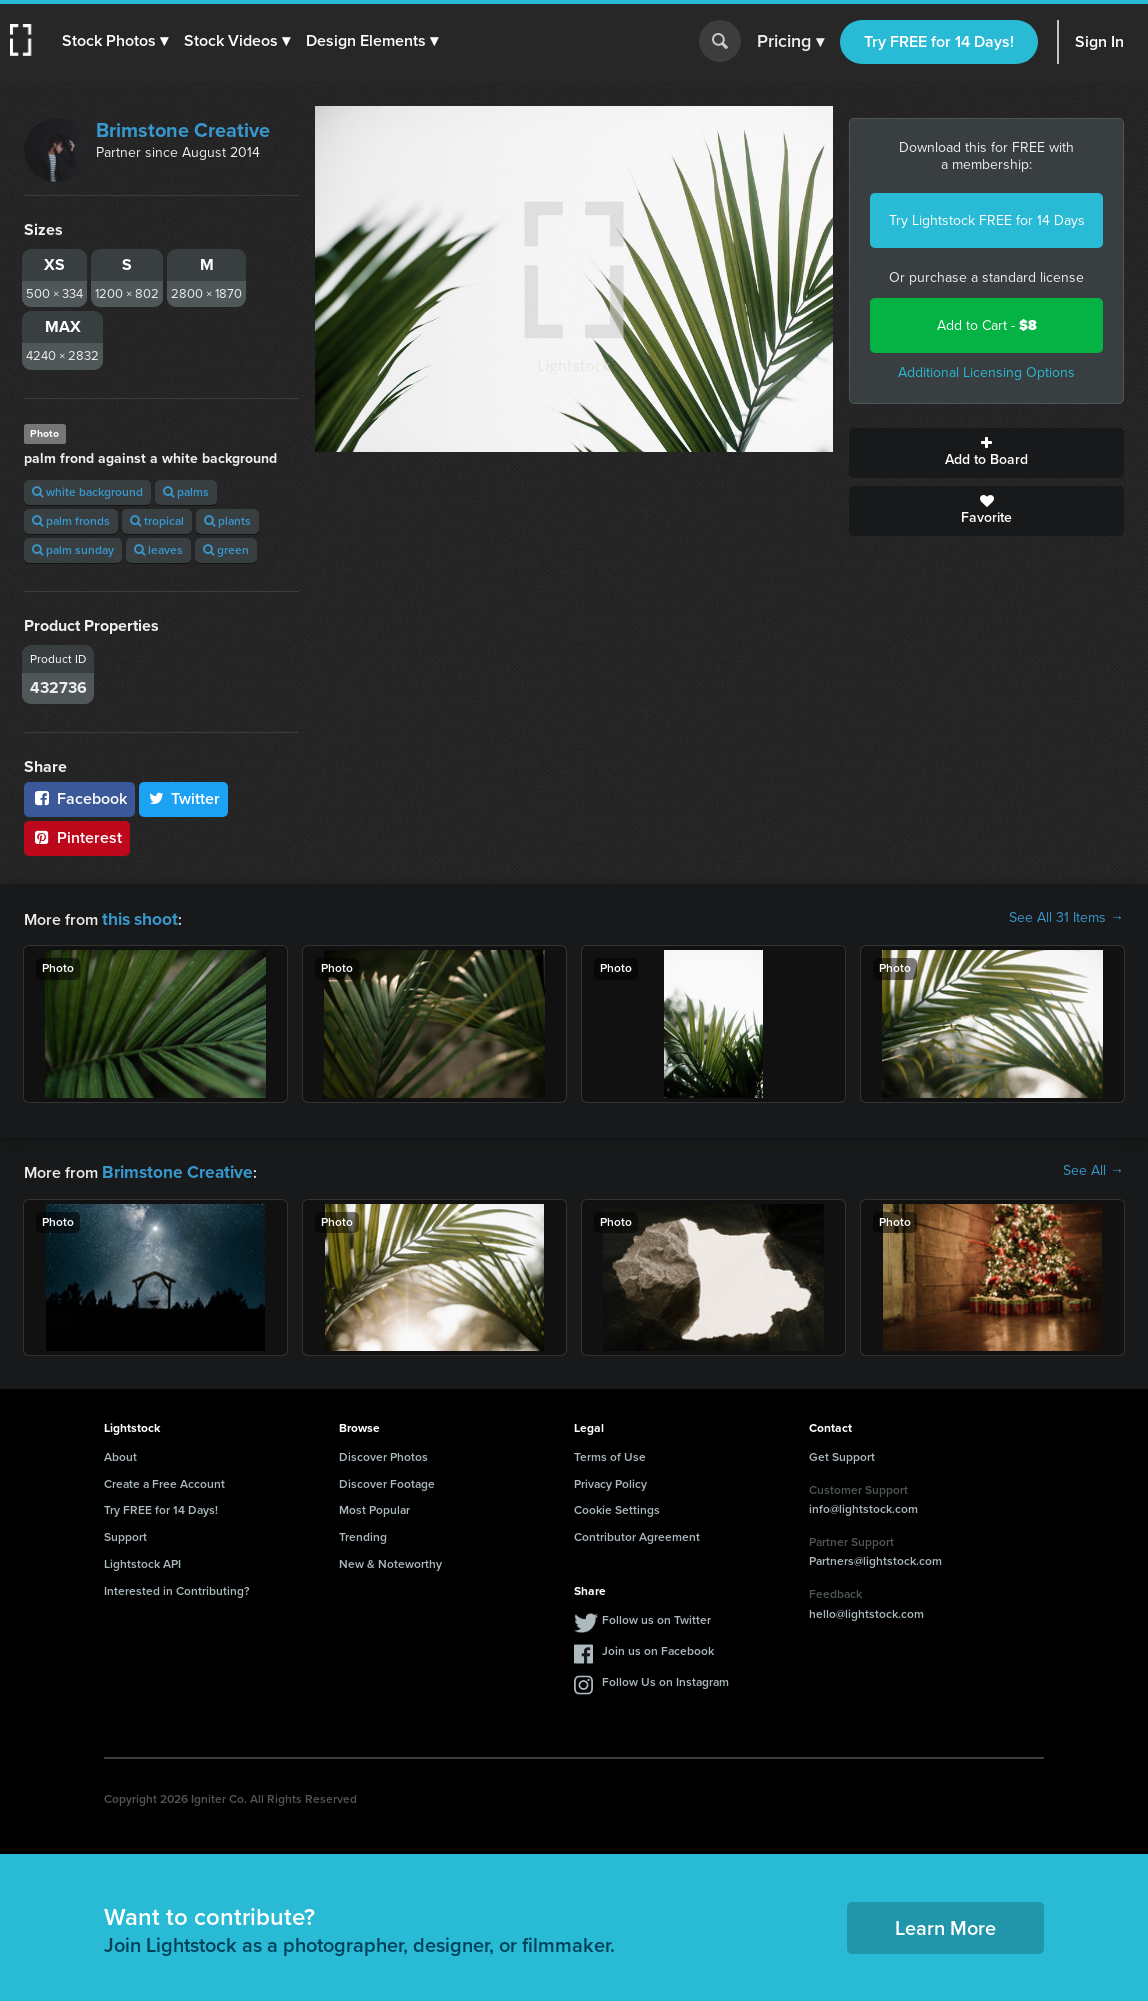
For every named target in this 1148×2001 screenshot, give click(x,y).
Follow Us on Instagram (665, 1678)
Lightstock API (142, 1560)
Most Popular (374, 1506)
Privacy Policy (610, 1480)
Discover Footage (387, 1480)
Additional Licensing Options (986, 372)
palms (186, 492)
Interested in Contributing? (177, 1587)
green (226, 550)
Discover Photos (383, 1453)
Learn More (945, 1924)
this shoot (137, 917)
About (120, 1453)
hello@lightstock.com (866, 1610)
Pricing (790, 42)
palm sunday (73, 550)
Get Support (842, 1453)
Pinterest (77, 837)
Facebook (79, 798)
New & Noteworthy (390, 1560)
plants (227, 521)
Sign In (1099, 41)
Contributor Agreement (637, 1533)
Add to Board (986, 453)
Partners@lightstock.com (875, 1557)
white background (87, 492)
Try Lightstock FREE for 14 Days (987, 220)
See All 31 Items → (1066, 918)
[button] (117, 41)
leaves (158, 550)
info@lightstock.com (863, 1505)
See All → (1093, 1169)
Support (125, 1533)
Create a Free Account (164, 1480)
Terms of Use (610, 1453)
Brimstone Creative (183, 130)
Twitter (184, 798)
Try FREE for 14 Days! (939, 41)
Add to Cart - (987, 325)
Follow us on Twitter (656, 1616)
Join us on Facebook (658, 1647)
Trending (363, 1533)
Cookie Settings (617, 1506)
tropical (157, 521)
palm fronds (71, 521)
